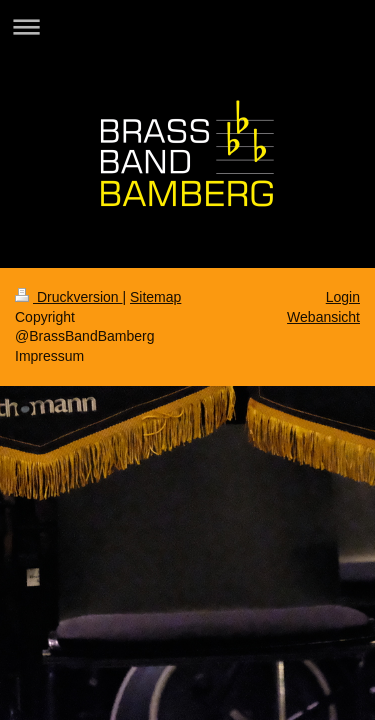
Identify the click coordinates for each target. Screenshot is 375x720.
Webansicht (323, 317)
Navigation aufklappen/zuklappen (187, 26)
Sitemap (155, 297)
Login (343, 297)
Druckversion (68, 297)
